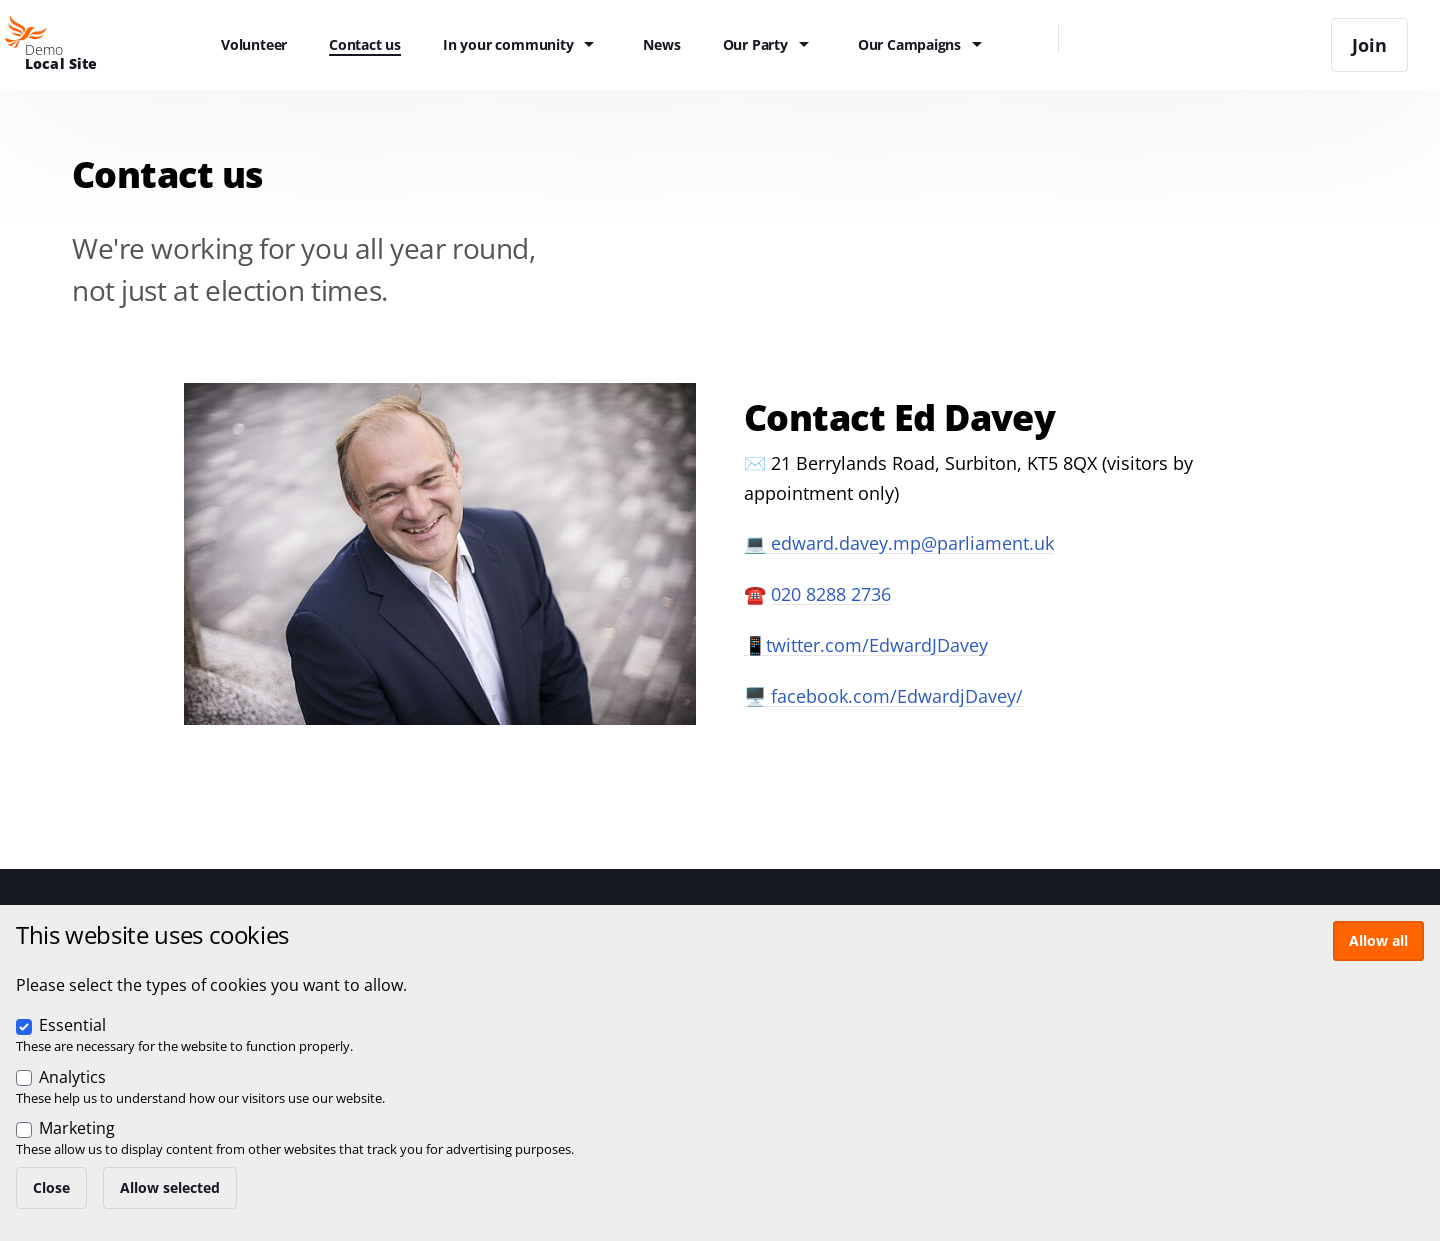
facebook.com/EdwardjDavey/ (897, 696)
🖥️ (757, 696)
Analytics (72, 1077)
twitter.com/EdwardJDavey (877, 645)
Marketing (77, 1128)
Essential (72, 1025)
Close (51, 1187)
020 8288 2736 (831, 594)
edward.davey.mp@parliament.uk (912, 543)
